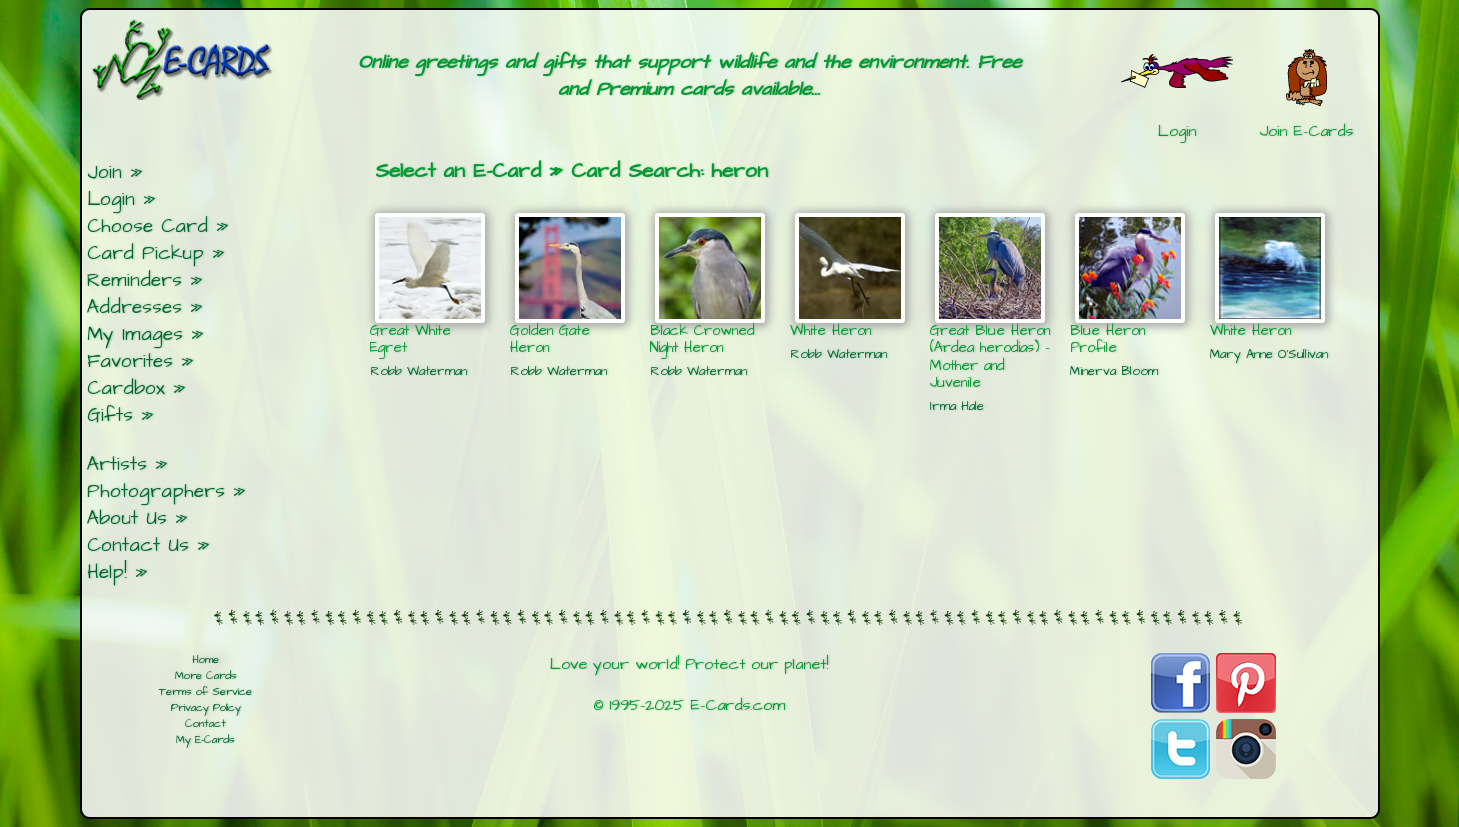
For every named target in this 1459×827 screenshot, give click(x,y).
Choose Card (147, 226)
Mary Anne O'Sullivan (1269, 354)
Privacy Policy (206, 708)
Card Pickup (145, 253)
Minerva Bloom (1114, 371)
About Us (127, 518)
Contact (205, 724)
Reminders (134, 280)
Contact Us (138, 545)
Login (111, 199)
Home (205, 660)
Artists (117, 464)
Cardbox (126, 388)
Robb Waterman (418, 371)
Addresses (134, 307)
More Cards (206, 676)
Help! (107, 572)
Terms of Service (205, 692)
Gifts (110, 415)
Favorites (130, 361)
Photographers (156, 491)
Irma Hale (957, 406)
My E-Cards (205, 740)
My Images (135, 334)
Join (104, 172)
